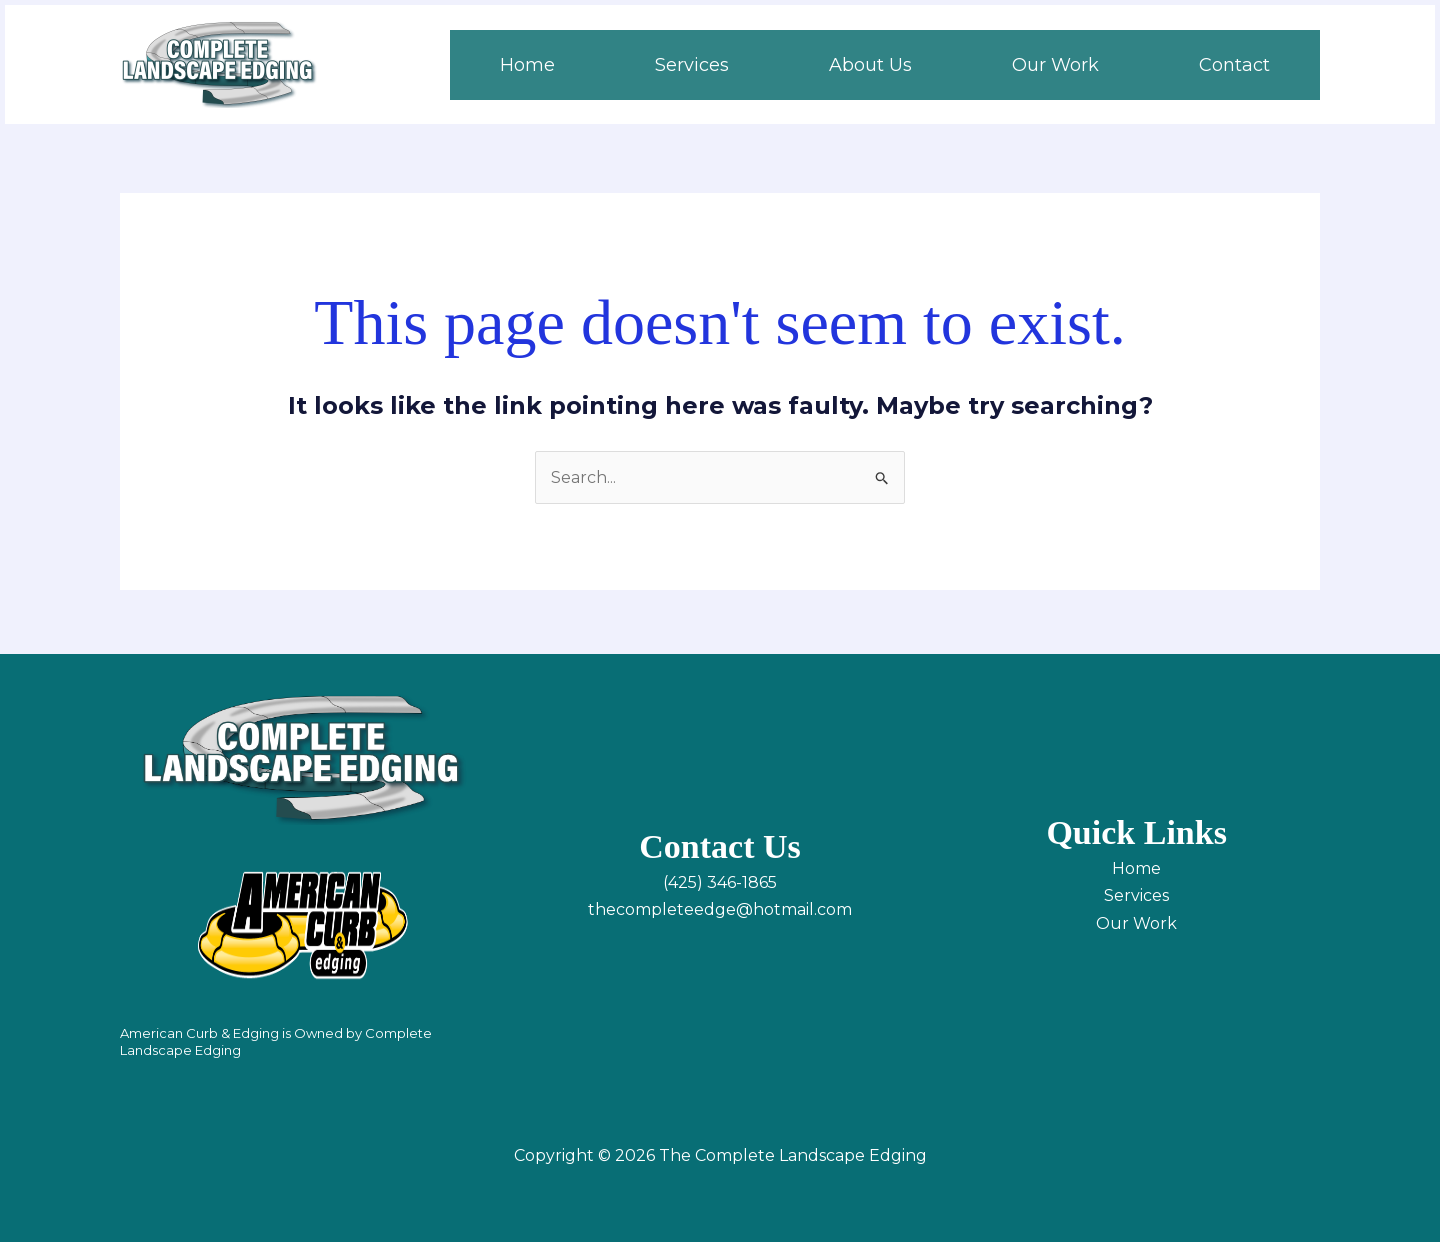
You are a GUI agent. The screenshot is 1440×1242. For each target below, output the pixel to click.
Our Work (1136, 923)
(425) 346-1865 (720, 882)
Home (1136, 868)
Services (1136, 895)
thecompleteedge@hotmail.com (720, 909)
